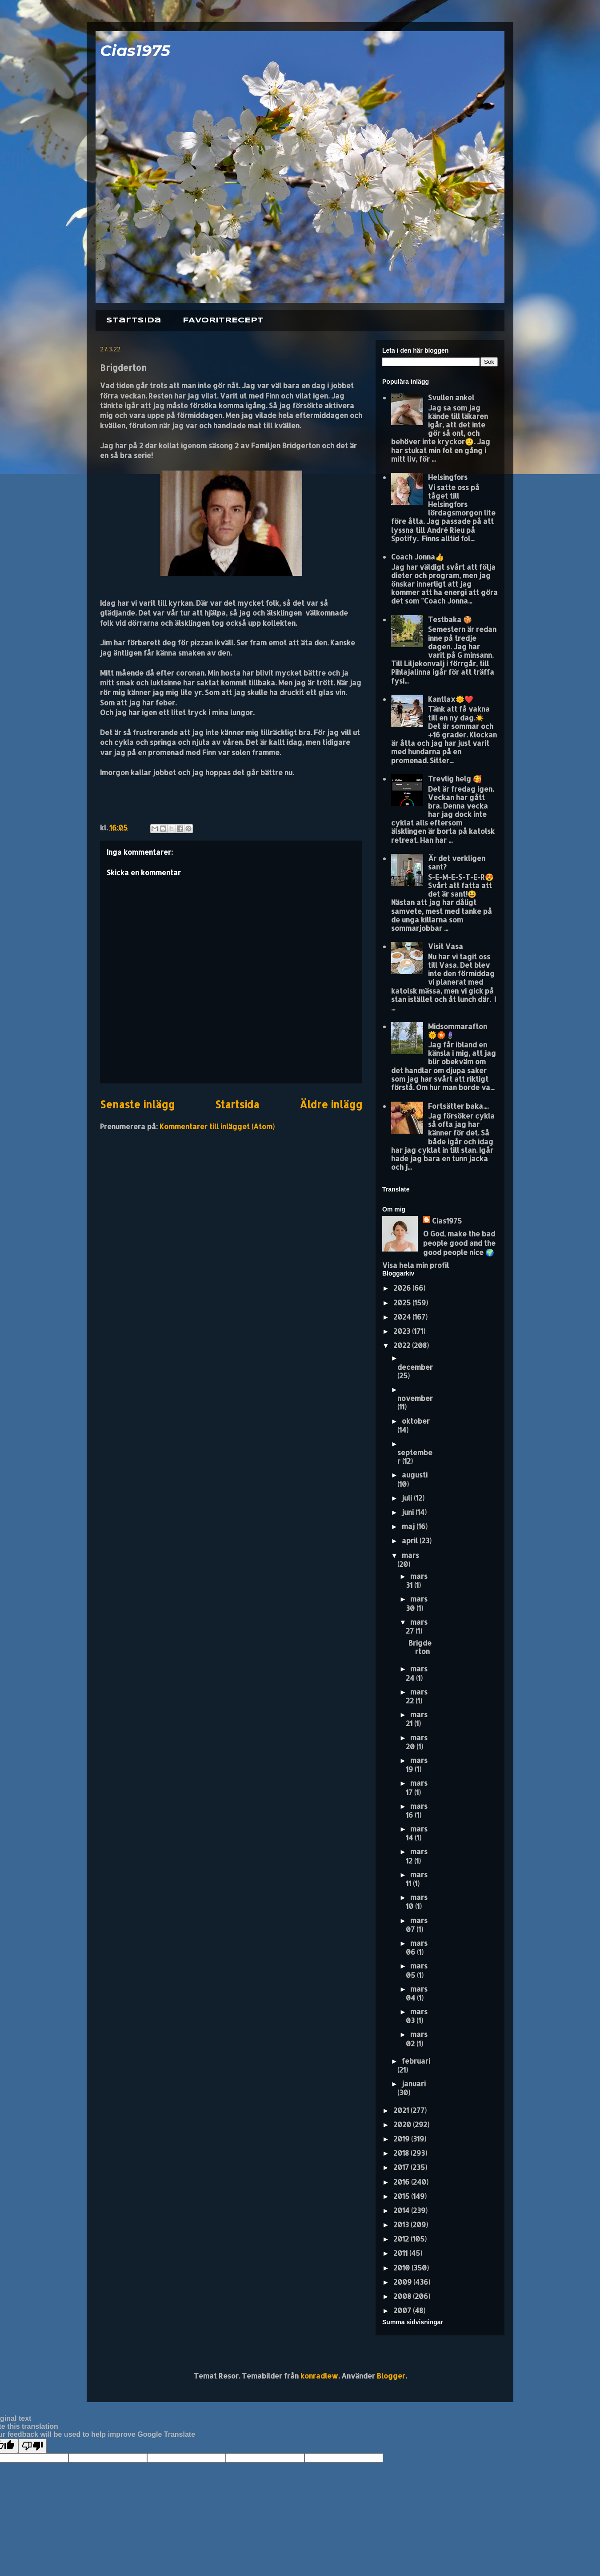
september (414, 1456)
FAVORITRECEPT (223, 320)
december (415, 1367)
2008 (403, 2296)
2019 (402, 2138)
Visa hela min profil (415, 1265)
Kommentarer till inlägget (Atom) (217, 1126)
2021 (402, 2110)
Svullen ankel (451, 397)
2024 (402, 1316)
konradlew (319, 2375)
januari (414, 2083)
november (415, 1398)
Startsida (133, 320)
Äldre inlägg (331, 1104)
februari (416, 2060)
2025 (402, 1302)
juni (409, 1512)
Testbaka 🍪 (450, 619)
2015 (402, 2196)
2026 (402, 1287)
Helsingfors (448, 477)
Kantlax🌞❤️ (450, 699)
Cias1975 (135, 50)
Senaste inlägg (137, 1104)
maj (409, 1526)
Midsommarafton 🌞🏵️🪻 (457, 1030)
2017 (402, 2167)
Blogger (391, 2375)
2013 (402, 2224)
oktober (416, 1420)
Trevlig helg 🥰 (455, 778)
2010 (402, 2267)
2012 (402, 2238)
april (411, 1540)
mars (410, 1555)
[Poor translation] (32, 2446)
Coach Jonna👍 (417, 556)
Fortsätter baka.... (458, 1106)
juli (408, 1497)
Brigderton (420, 1647)
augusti (415, 1474)
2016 (402, 2181)
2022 (402, 1345)
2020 (403, 2124)
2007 (403, 2310)
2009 (403, 2281)
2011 (401, 2253)
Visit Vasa (445, 946)
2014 (402, 2210)
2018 (402, 2152)
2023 (402, 1331)
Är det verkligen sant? (456, 862)
